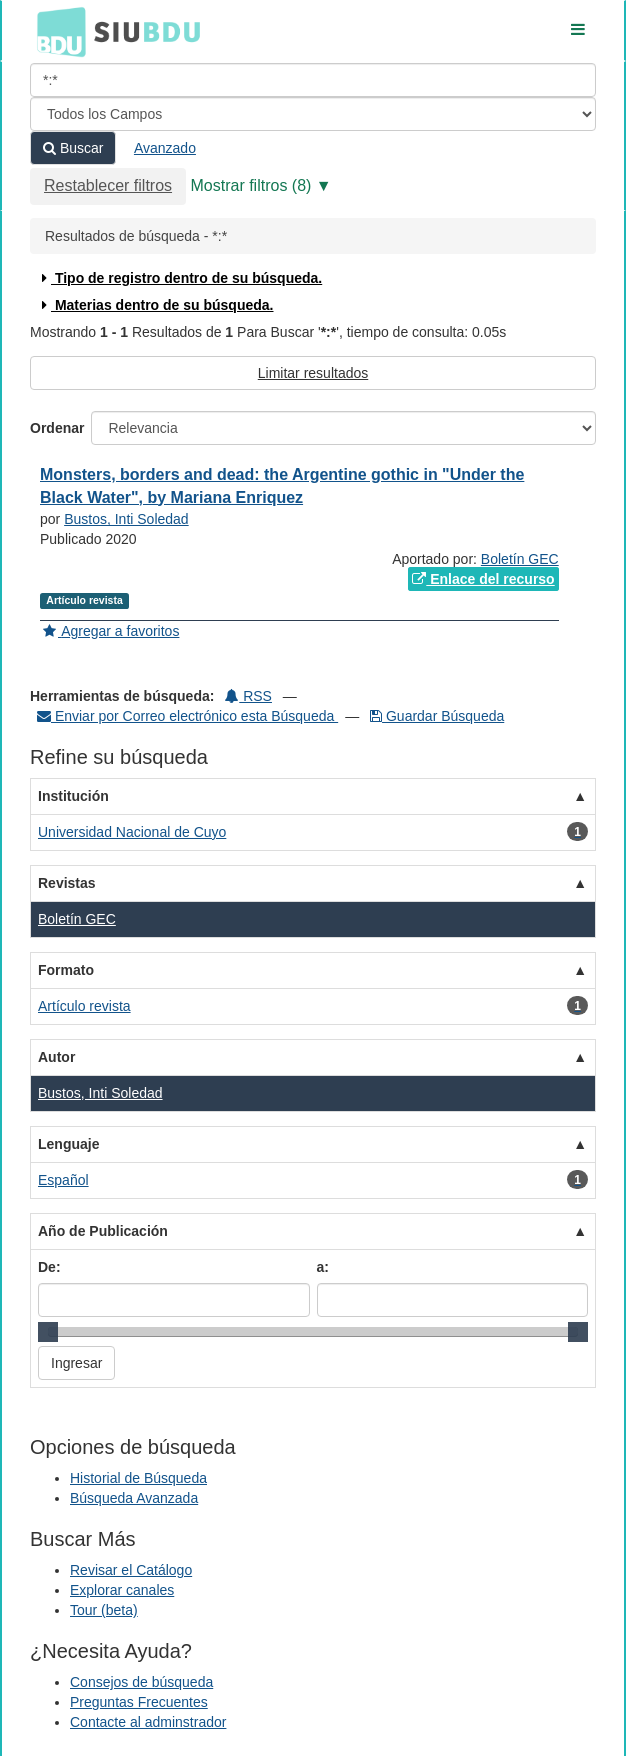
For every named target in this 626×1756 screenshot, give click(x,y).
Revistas (67, 883)
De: (49, 1267)
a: (323, 1267)
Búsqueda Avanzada (134, 1498)
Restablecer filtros (108, 185)
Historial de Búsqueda (138, 1478)
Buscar (73, 148)
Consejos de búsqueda (141, 1682)
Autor (56, 1057)
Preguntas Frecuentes (139, 1702)
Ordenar (57, 428)
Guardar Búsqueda (437, 716)
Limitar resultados (313, 373)
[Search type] (313, 114)
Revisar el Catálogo (131, 1570)
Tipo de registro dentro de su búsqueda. (179, 278)
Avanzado (165, 148)
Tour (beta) (104, 1610)
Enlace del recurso (483, 579)
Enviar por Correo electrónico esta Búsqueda (187, 716)
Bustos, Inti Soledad (126, 519)
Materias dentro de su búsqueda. (155, 305)
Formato (66, 970)
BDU (56, 31)
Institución (73, 796)
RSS (248, 696)
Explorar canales (122, 1590)
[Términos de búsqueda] (313, 80)
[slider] (48, 1332)
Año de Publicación (103, 1231)
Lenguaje (68, 1144)
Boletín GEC (520, 559)
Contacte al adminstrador (148, 1722)
